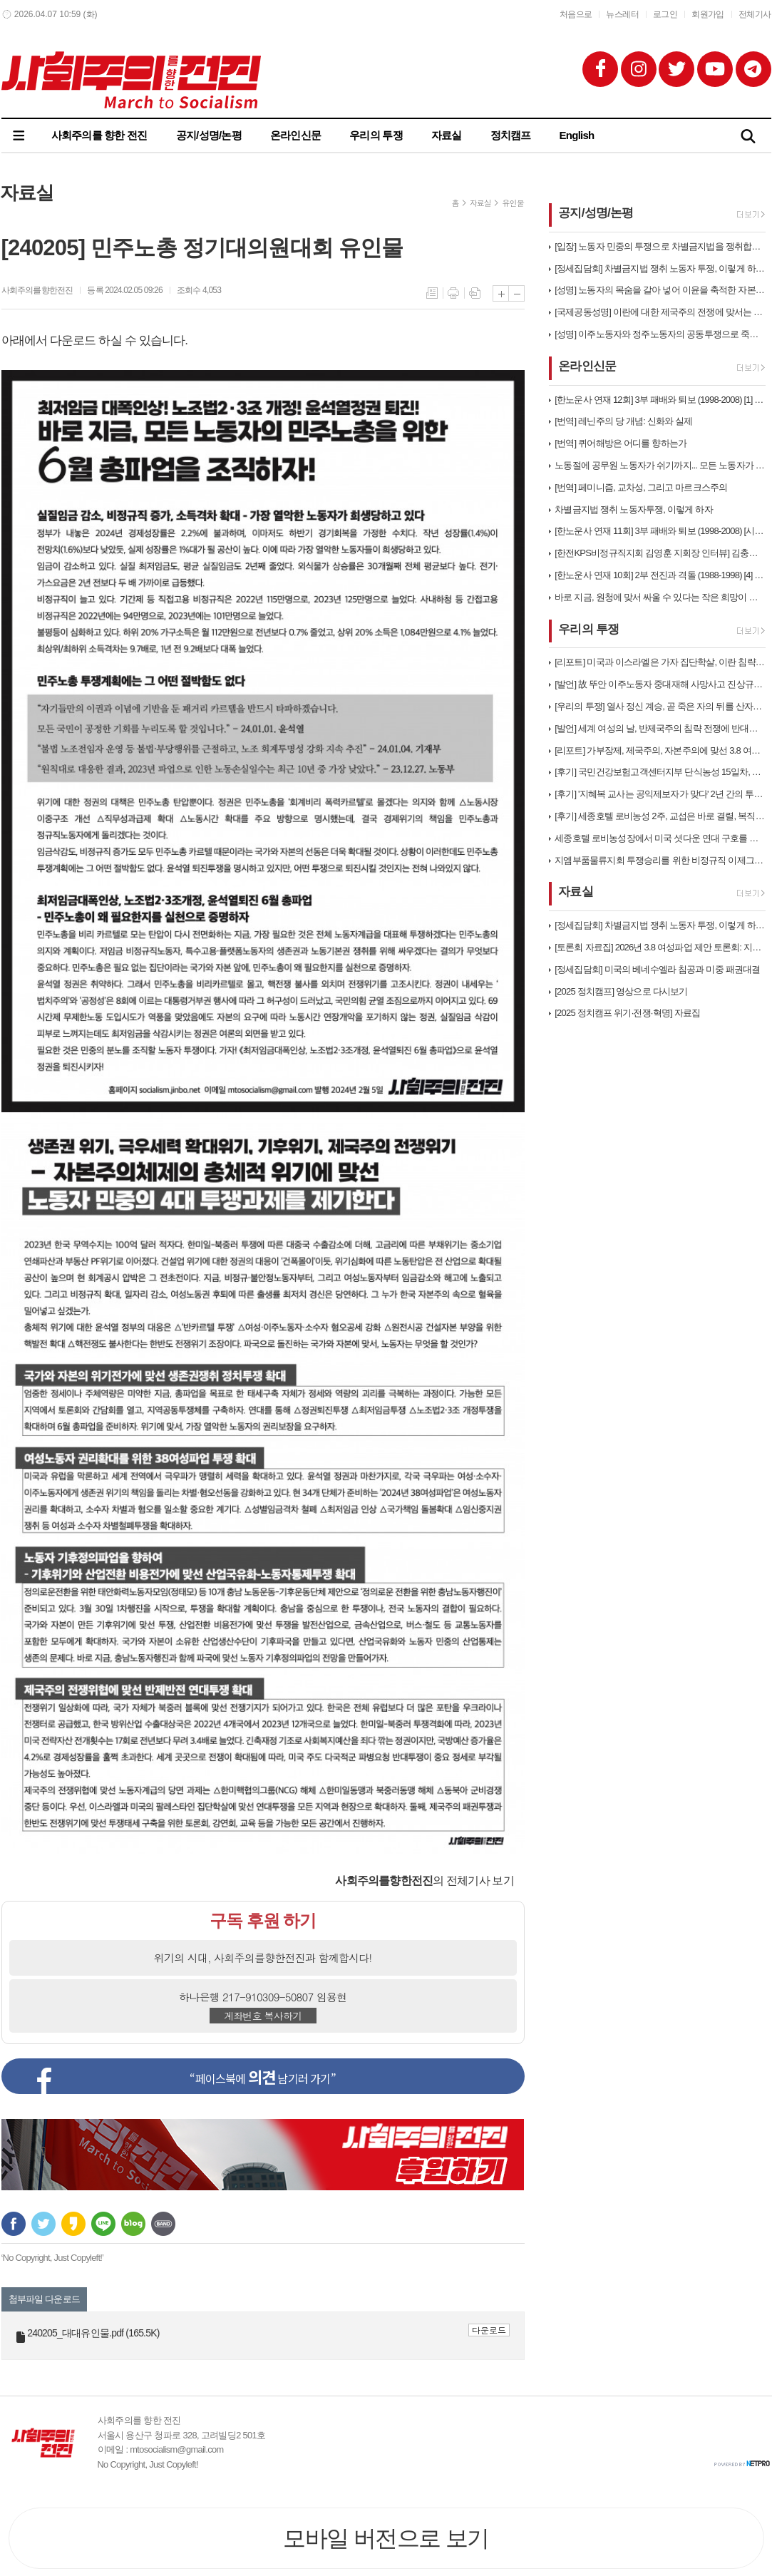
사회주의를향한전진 (37, 290)
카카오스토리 (73, 2224)
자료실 (446, 135)
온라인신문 (295, 135)
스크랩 (475, 293)
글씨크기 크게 (501, 293)
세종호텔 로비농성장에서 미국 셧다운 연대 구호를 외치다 (660, 838)
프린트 (453, 293)
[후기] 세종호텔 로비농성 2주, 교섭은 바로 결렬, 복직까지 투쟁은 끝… (660, 816)
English (577, 135)
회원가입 (707, 14)
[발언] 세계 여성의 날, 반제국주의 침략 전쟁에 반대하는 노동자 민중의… (660, 728)
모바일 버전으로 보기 (385, 2538)
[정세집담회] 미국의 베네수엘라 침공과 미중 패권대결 (657, 969)
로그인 (665, 14)
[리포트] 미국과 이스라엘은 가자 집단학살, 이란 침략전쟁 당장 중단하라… (660, 662)
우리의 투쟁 (376, 135)
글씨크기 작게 (516, 293)
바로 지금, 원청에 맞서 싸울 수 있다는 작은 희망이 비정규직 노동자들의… (660, 597)
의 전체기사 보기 (424, 1880)
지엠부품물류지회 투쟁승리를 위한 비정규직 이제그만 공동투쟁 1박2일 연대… (660, 860)
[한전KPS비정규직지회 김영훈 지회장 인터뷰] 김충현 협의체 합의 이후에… (660, 553)
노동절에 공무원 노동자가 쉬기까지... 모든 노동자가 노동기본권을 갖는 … (660, 465)
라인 (103, 2224)
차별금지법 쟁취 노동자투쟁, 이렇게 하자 (633, 509)
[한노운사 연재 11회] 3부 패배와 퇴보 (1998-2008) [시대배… (660, 530)
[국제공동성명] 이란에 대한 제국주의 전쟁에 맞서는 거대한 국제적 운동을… (660, 312)
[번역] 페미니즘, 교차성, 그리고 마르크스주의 (641, 487)
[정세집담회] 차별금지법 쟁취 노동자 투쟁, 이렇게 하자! (660, 268)
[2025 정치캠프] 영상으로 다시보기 (621, 991)
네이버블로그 (133, 2224)
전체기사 (754, 14)
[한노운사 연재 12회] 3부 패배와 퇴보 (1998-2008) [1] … (659, 399)
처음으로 (576, 14)
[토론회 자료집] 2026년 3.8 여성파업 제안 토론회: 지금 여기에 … (660, 947)
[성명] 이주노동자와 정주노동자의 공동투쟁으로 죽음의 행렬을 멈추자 (660, 334)
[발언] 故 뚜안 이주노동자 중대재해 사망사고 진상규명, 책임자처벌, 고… (660, 684)
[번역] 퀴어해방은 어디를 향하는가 (620, 443)
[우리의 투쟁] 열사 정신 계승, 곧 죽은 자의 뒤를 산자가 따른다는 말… (660, 706)
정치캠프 (510, 135)
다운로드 (489, 2330)
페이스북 (13, 2224)
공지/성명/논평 (209, 135)
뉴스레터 (622, 14)
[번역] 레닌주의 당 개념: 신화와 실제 (623, 421)
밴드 (163, 2224)
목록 (432, 293)
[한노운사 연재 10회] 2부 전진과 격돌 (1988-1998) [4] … (659, 575)
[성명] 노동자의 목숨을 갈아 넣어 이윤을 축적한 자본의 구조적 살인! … (660, 289)
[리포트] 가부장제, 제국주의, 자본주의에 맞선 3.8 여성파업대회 (660, 750)
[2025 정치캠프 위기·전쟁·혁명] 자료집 (627, 1012)
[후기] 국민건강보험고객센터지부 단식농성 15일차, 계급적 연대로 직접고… (660, 771)
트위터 (43, 2224)
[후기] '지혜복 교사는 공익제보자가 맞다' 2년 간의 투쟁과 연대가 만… (660, 794)
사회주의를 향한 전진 (99, 135)
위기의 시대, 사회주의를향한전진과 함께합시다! (263, 1957)
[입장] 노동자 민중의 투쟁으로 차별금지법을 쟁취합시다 (660, 246)
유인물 (513, 202)
